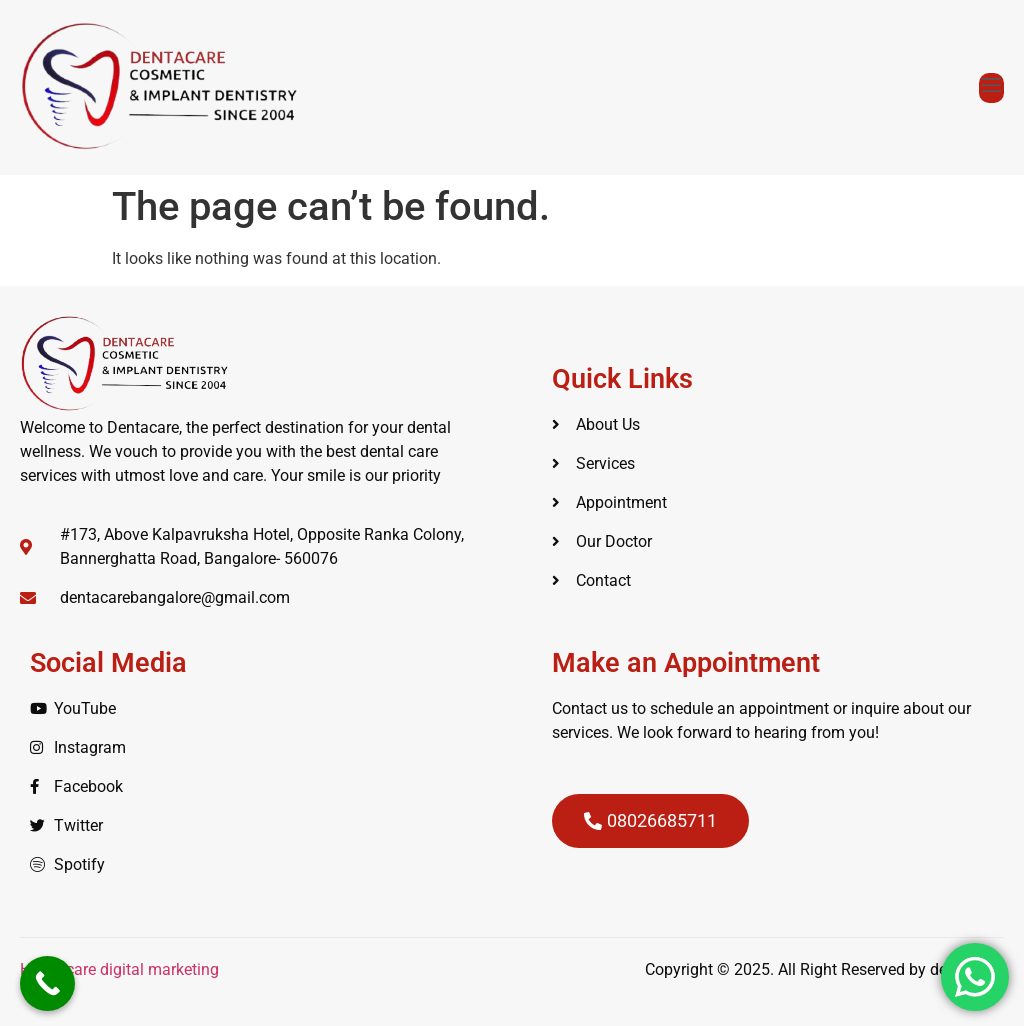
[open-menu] (991, 88)
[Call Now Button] (47, 983)
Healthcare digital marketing (121, 969)
